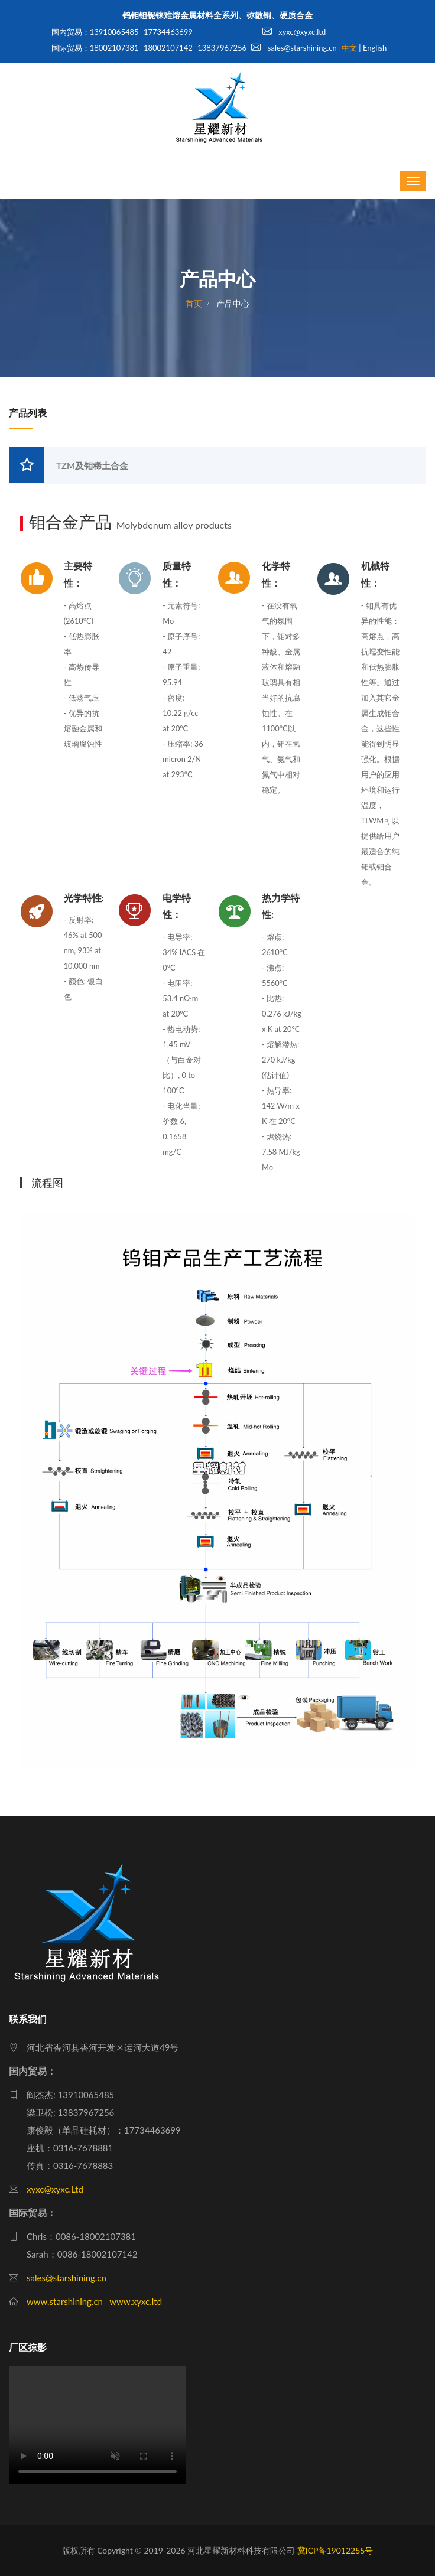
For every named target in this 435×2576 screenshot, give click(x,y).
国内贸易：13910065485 (95, 32)
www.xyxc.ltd (135, 2301)
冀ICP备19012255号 (335, 2550)
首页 (194, 303)
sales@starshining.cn (293, 48)
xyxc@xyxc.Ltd (55, 2189)
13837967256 (221, 48)
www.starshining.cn (65, 2301)
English (375, 48)
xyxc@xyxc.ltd (294, 32)
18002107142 (168, 48)
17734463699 (168, 32)
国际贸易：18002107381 (95, 48)
